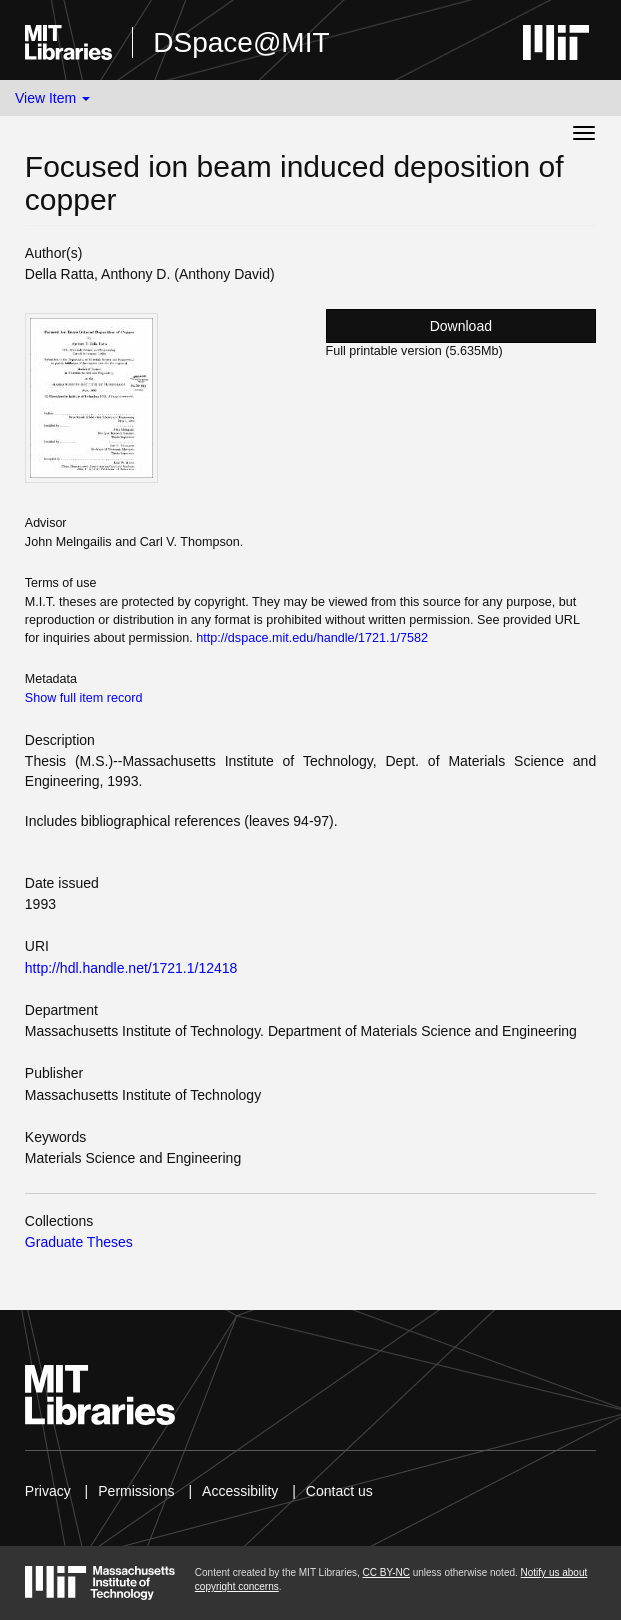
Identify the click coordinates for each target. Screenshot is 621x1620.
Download (461, 326)
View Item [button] (52, 98)
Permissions (136, 1491)
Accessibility (240, 1491)
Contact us (339, 1491)
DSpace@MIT (241, 42)
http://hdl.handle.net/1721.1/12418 (131, 968)
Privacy (48, 1491)
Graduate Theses (79, 1242)
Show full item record (84, 698)
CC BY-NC (386, 1572)
